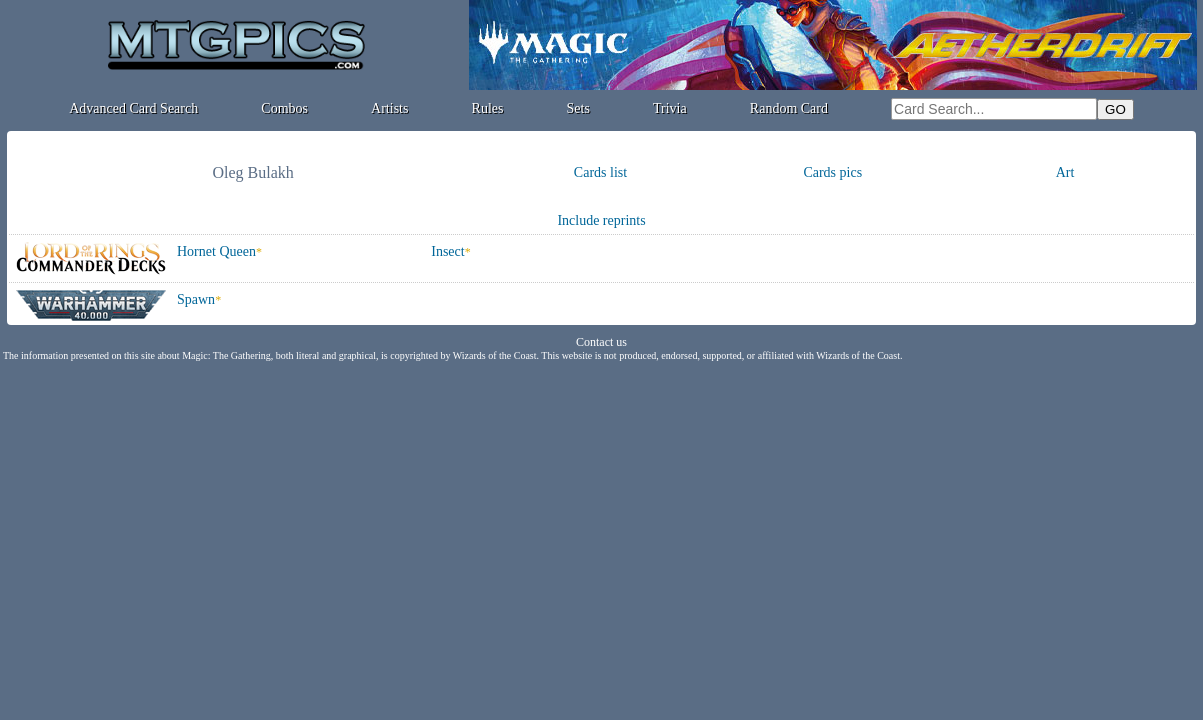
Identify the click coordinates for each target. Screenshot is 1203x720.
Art (1065, 172)
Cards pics (832, 172)
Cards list (600, 172)
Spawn (196, 299)
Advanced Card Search (133, 108)
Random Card (789, 108)
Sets (578, 108)
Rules (488, 108)
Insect (447, 251)
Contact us (601, 342)
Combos (284, 108)
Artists (389, 108)
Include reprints (601, 220)
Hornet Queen (216, 251)
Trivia (670, 108)
